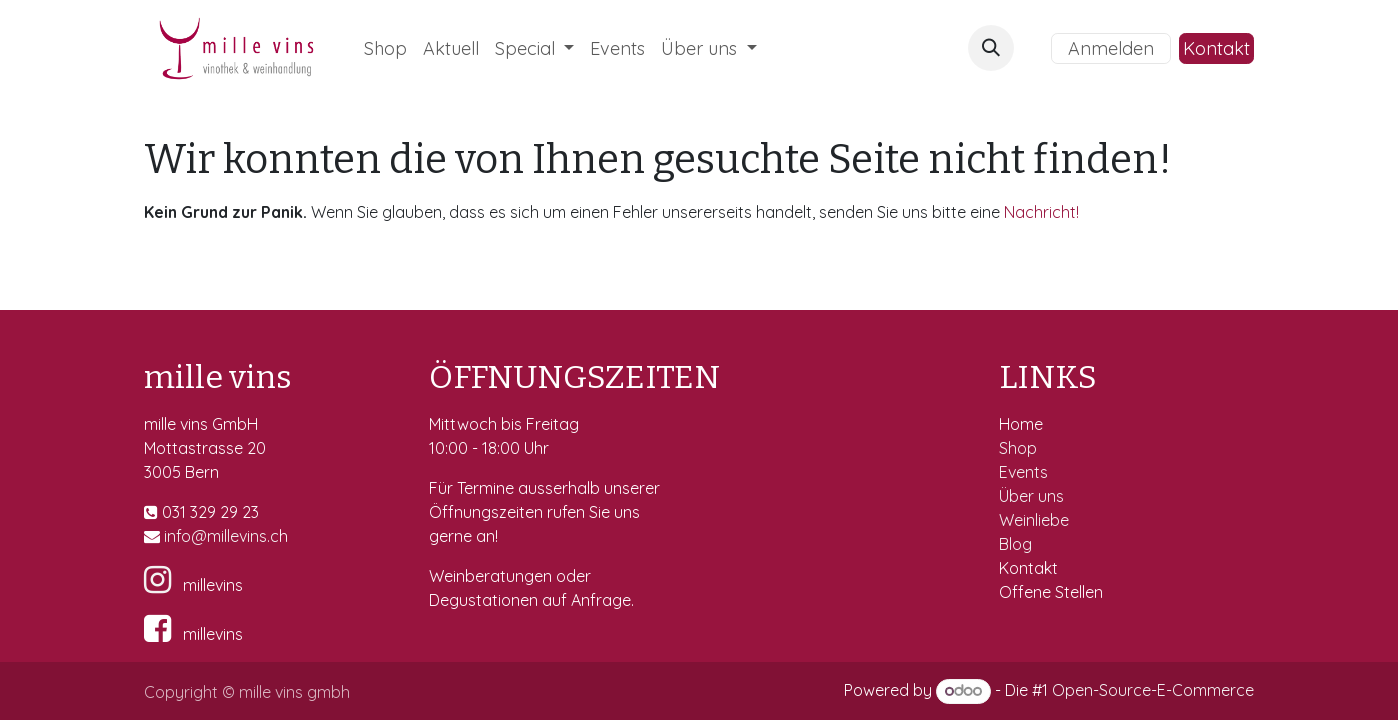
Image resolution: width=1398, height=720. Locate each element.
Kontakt (1216, 48)
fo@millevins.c (227, 536)
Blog (1015, 544)
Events (1025, 472)
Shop (1020, 448)
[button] (991, 48)
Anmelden (1111, 48)
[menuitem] (385, 48)
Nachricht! (1041, 212)
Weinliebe (1036, 520)
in (170, 536)
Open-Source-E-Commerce (1153, 690)
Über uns (1031, 496)
